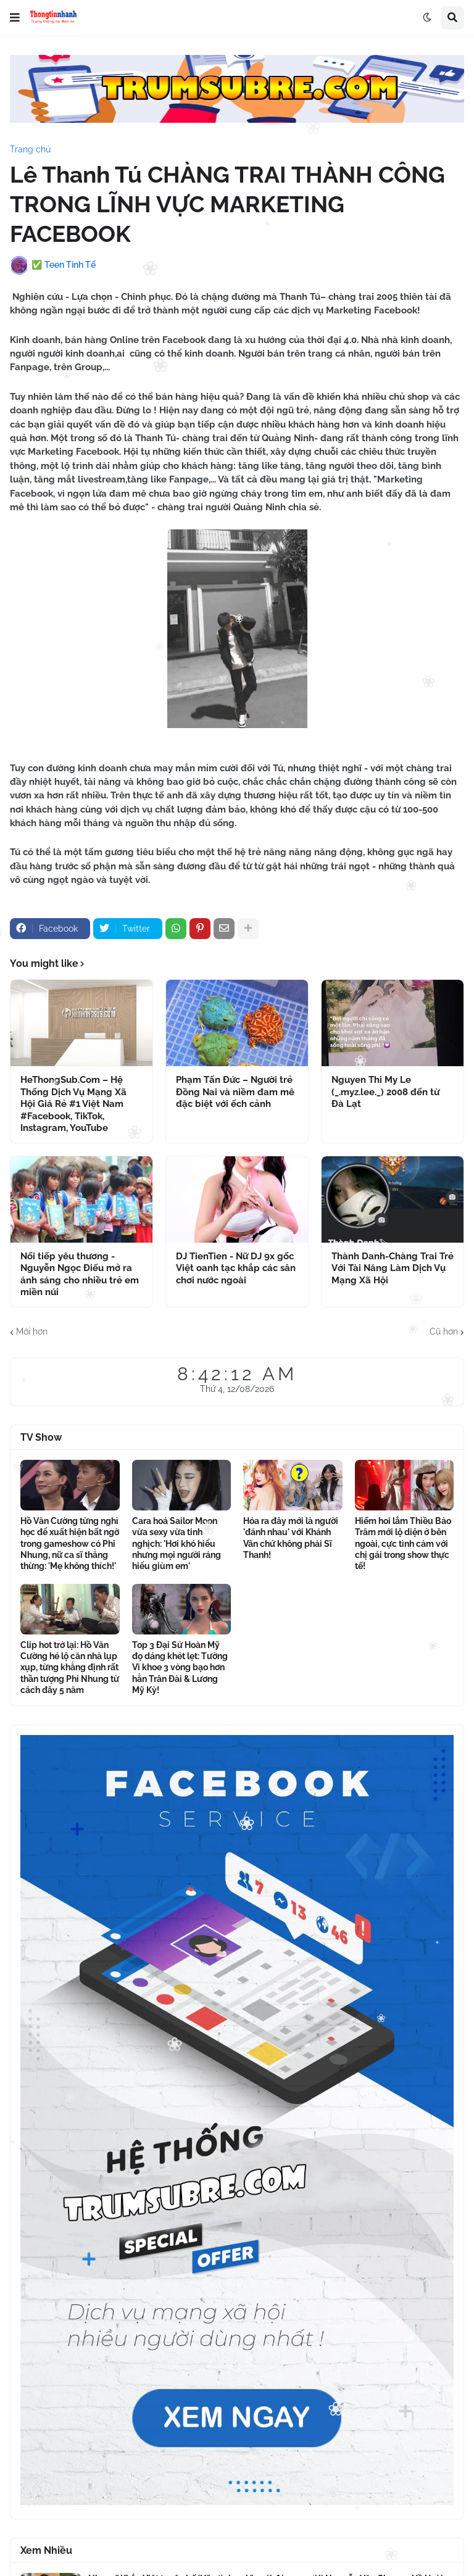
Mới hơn (32, 1331)
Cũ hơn (444, 1331)
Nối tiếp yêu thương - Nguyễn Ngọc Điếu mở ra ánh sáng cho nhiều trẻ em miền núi (79, 1274)
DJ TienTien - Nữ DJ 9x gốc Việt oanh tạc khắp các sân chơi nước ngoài (236, 1268)
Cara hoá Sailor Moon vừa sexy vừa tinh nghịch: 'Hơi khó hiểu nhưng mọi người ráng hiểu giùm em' (176, 1543)
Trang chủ (30, 149)
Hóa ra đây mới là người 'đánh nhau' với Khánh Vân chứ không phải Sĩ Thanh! (290, 1538)
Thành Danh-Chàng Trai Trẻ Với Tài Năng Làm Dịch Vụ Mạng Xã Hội (392, 1268)
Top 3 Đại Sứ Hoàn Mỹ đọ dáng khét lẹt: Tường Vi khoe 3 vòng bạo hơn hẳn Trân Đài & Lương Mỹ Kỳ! (180, 1667)
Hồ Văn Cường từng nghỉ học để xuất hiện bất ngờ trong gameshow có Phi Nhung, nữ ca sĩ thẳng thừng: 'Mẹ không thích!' (69, 1543)
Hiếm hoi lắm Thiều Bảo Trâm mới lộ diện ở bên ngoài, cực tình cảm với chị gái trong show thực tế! (403, 1543)
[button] (15, 17)
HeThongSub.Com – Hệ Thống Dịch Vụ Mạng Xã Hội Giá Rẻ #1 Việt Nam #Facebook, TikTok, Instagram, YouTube (73, 1103)
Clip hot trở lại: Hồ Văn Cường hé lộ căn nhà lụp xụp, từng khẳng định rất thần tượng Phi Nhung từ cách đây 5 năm (69, 1667)
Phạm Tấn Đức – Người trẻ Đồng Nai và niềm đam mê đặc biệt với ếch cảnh (235, 1091)
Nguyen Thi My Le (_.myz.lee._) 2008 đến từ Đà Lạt (385, 1091)
